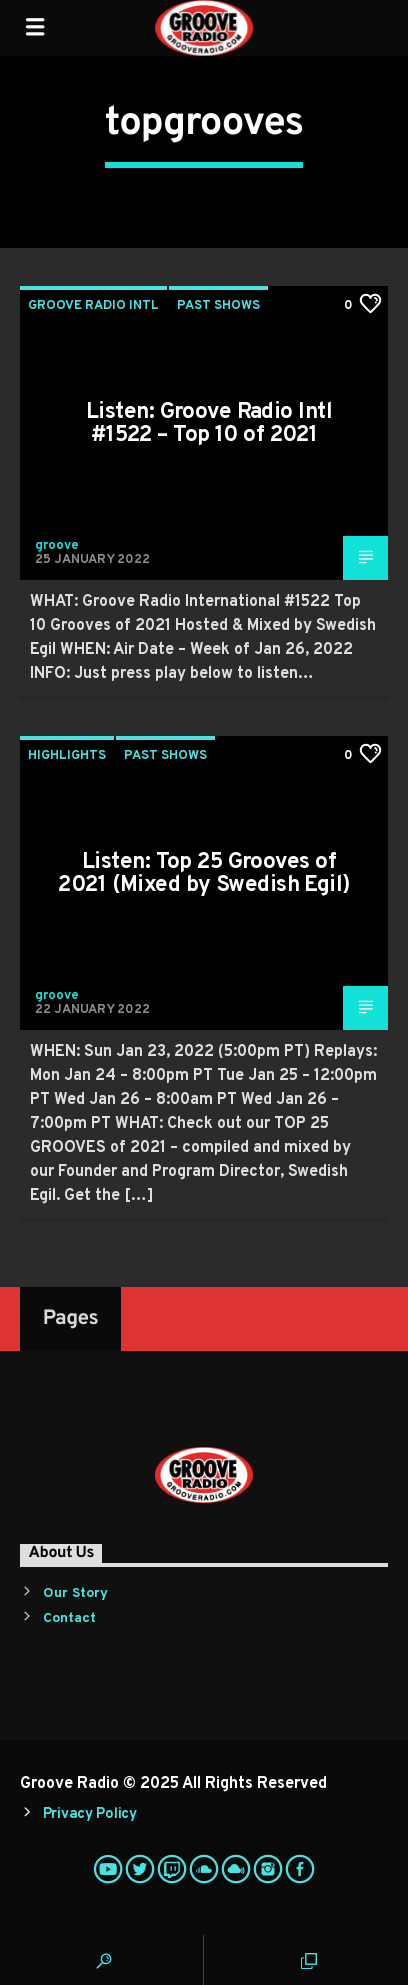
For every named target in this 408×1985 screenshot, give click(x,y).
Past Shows (218, 306)
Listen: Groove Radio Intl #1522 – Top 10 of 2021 (209, 424)
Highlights (67, 756)
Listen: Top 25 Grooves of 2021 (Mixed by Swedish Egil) (203, 874)
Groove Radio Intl (93, 306)
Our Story (75, 1593)
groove (57, 546)
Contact (69, 1618)
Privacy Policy (90, 1814)
